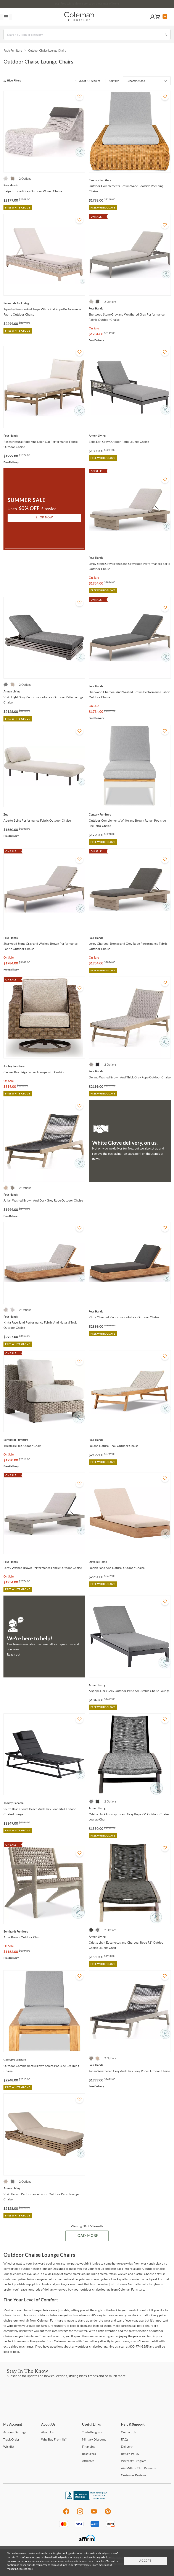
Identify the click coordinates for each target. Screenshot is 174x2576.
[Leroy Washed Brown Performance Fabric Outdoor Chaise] (44, 1561)
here (30, 2568)
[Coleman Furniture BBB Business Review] (87, 2499)
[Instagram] (80, 2514)
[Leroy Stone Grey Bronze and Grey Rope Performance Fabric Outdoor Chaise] (130, 557)
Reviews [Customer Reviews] (133, 2475)
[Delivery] (126, 2446)
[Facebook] (66, 2514)
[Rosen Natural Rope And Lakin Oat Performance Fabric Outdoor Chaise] (44, 435)
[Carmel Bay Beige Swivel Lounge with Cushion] (44, 1066)
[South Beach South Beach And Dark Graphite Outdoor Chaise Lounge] (44, 1803)
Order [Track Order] (11, 2439)
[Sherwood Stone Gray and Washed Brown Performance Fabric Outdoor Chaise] (44, 937)
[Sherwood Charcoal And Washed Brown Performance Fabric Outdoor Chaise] (130, 686)
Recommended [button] (136, 81)
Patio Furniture (12, 50)
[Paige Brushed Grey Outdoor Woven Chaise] (44, 185)
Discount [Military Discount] (94, 2439)
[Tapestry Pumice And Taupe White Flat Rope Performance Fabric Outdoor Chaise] (44, 303)
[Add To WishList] (79, 96)
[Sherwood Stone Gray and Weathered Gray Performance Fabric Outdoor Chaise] (130, 308)
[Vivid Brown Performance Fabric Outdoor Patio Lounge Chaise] (44, 2188)
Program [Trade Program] (92, 2432)
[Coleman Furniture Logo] (79, 17)
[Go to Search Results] (165, 34)
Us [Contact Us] (128, 2432)
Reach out (13, 1654)
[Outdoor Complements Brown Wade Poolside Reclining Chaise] (130, 180)
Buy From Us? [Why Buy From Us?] (54, 2439)
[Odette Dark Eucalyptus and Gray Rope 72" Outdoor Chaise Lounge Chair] (130, 1808)
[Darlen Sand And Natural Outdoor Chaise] (130, 1561)
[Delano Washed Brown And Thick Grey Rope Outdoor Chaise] (130, 1071)
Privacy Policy (83, 2564)
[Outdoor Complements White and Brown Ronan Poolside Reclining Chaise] (130, 814)
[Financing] (88, 2446)
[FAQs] (124, 2439)
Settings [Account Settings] (14, 2432)
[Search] (87, 34)
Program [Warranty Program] (133, 2461)
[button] (152, 17)
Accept (145, 2561)
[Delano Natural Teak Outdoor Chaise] (130, 1439)
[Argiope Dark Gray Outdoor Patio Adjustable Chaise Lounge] (130, 1685)
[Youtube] (93, 2514)
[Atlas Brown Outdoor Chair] (44, 1931)
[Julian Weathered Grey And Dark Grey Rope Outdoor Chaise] (130, 2065)
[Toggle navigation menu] (6, 17)
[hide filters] (13, 81)
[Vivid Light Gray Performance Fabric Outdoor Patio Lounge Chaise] (44, 691)
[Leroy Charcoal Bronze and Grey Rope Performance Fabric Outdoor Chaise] (130, 937)
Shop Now (44, 517)
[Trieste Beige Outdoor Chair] (44, 1439)
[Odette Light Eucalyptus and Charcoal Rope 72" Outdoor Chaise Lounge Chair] (130, 1936)
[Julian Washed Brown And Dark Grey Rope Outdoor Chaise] (44, 1194)
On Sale (94, 328)
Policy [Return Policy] (130, 2454)
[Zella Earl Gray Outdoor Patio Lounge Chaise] (130, 435)
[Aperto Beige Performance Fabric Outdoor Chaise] (44, 814)
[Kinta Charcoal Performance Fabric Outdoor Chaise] (130, 1311)
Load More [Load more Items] (87, 2235)
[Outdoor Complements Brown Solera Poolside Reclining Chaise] (44, 2059)
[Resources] (89, 2454)
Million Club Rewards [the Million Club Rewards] (138, 2468)
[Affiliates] (88, 2461)
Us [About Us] (47, 2432)
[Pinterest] (107, 2514)
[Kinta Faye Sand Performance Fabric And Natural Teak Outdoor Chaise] (44, 1316)
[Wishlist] (8, 2446)
